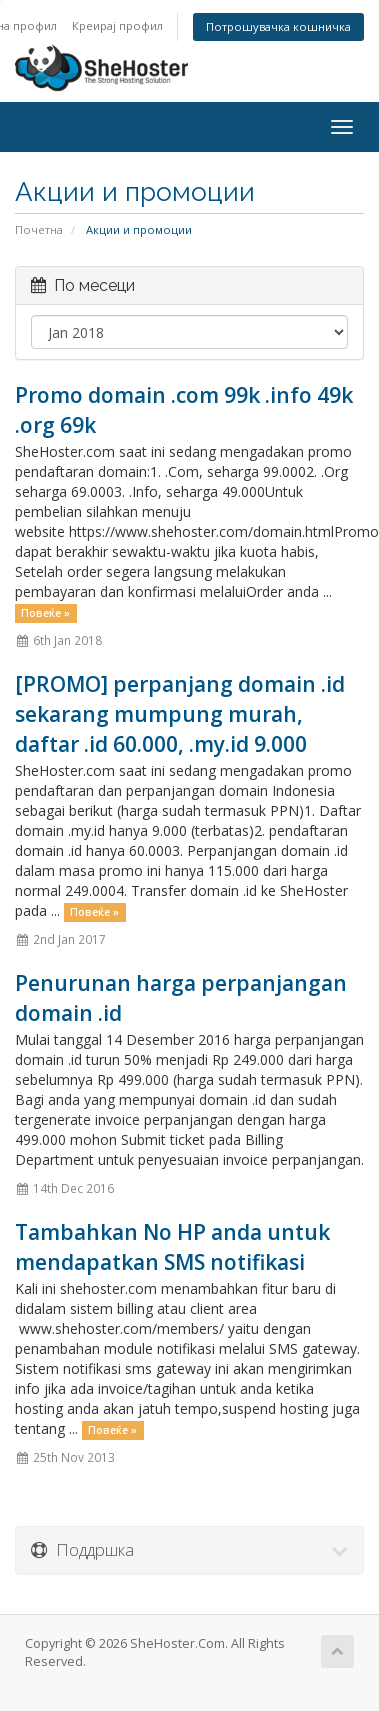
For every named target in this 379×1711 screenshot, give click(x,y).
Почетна (39, 229)
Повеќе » (45, 613)
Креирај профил (117, 25)
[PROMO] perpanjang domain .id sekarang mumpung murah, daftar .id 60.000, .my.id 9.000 (180, 714)
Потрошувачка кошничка (278, 26)
